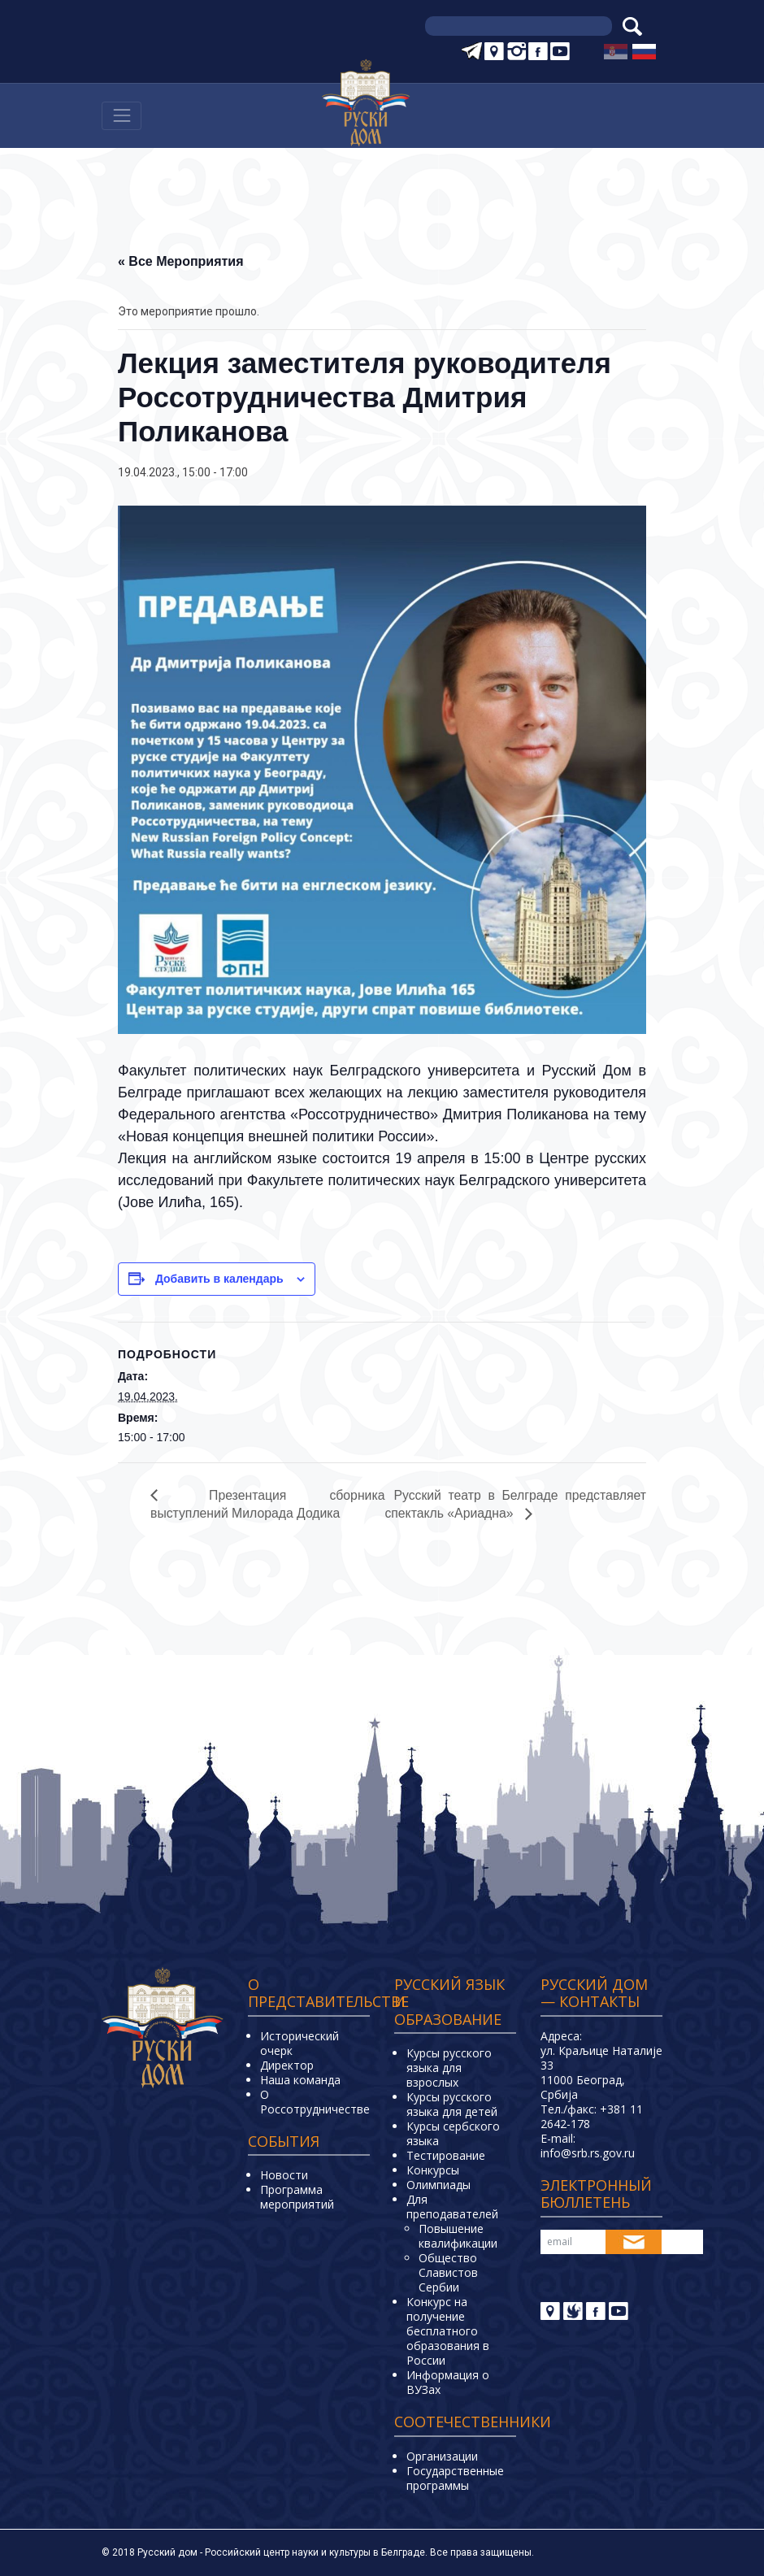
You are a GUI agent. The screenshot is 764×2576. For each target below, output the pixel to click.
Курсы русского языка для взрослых (449, 2068)
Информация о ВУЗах (447, 2383)
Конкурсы (432, 2171)
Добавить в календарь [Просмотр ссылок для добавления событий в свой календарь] (219, 1278)
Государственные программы (455, 2478)
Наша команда (300, 2079)
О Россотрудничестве (315, 2102)
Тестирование (445, 2156)
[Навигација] (121, 116)
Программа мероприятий (297, 2198)
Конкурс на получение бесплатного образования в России (447, 2332)
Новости (284, 2175)
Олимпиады (438, 2185)
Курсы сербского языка (453, 2134)
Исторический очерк (299, 2043)
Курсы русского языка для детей (451, 2105)
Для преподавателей (452, 2207)
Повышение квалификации (458, 2237)
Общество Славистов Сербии (448, 2273)
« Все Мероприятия (181, 261)
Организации (442, 2456)
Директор (287, 2065)
